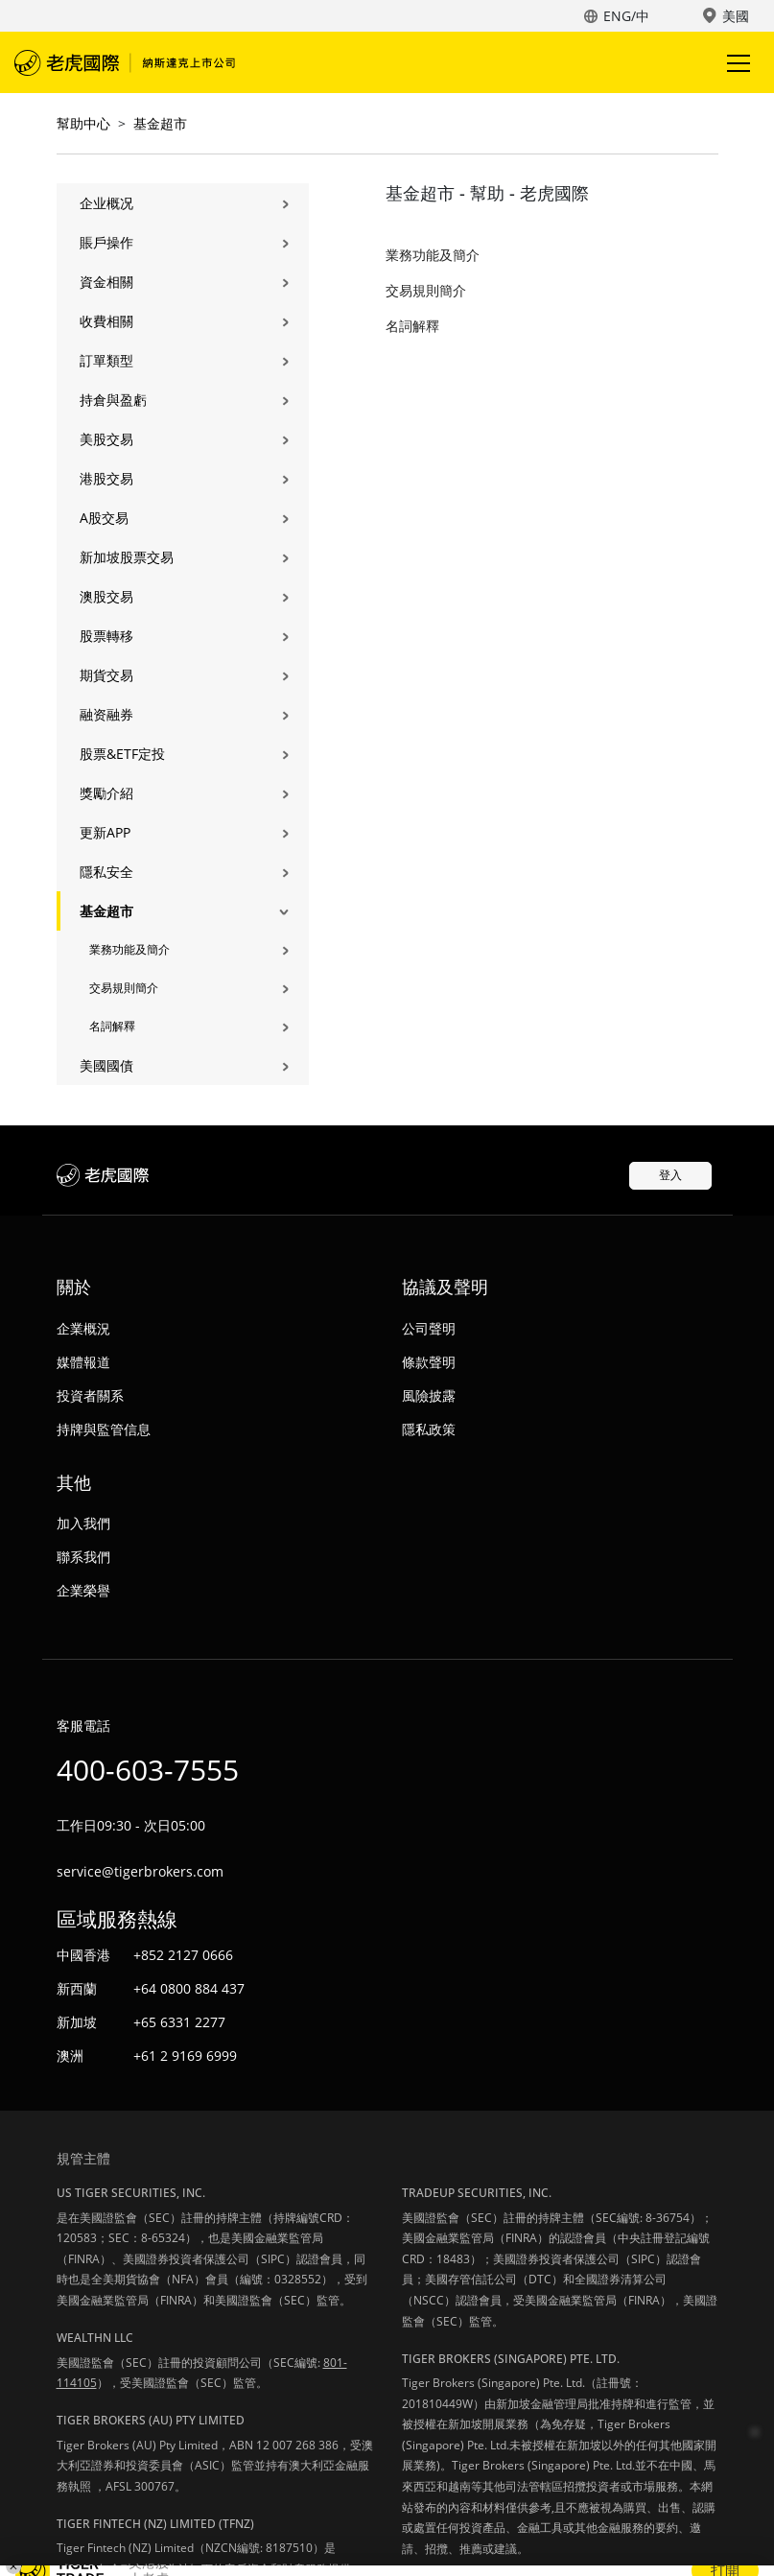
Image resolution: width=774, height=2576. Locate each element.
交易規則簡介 (123, 988)
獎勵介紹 (106, 793)
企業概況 (83, 1328)
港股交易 (106, 478)
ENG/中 (626, 16)
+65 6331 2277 (179, 2022)
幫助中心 (83, 123)
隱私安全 (106, 872)
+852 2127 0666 (183, 1955)
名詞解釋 (112, 1026)
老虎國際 (124, 62)
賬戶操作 (106, 242)
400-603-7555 (148, 1769)
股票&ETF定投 (122, 753)
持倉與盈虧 (113, 399)
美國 (735, 16)
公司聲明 (429, 1328)
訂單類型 (106, 360)
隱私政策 (429, 1429)
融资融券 (106, 714)
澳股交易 (106, 596)
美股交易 (106, 439)
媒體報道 (83, 1362)
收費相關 (106, 321)
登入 (670, 1175)
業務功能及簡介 (129, 949)
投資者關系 (90, 1395)
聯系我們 (83, 1557)
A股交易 (104, 517)
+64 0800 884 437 (189, 1988)
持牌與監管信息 (104, 1429)
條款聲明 (429, 1362)
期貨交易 (106, 675)
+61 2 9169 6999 (185, 2055)
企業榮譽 (83, 1590)
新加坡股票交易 (127, 557)
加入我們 (83, 1523)
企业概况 (106, 203)
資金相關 (106, 281)
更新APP (105, 832)
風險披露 (429, 1395)
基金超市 (160, 123)
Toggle (735, 63)
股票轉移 (106, 635)
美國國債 (106, 1065)
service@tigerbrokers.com (140, 1871)
